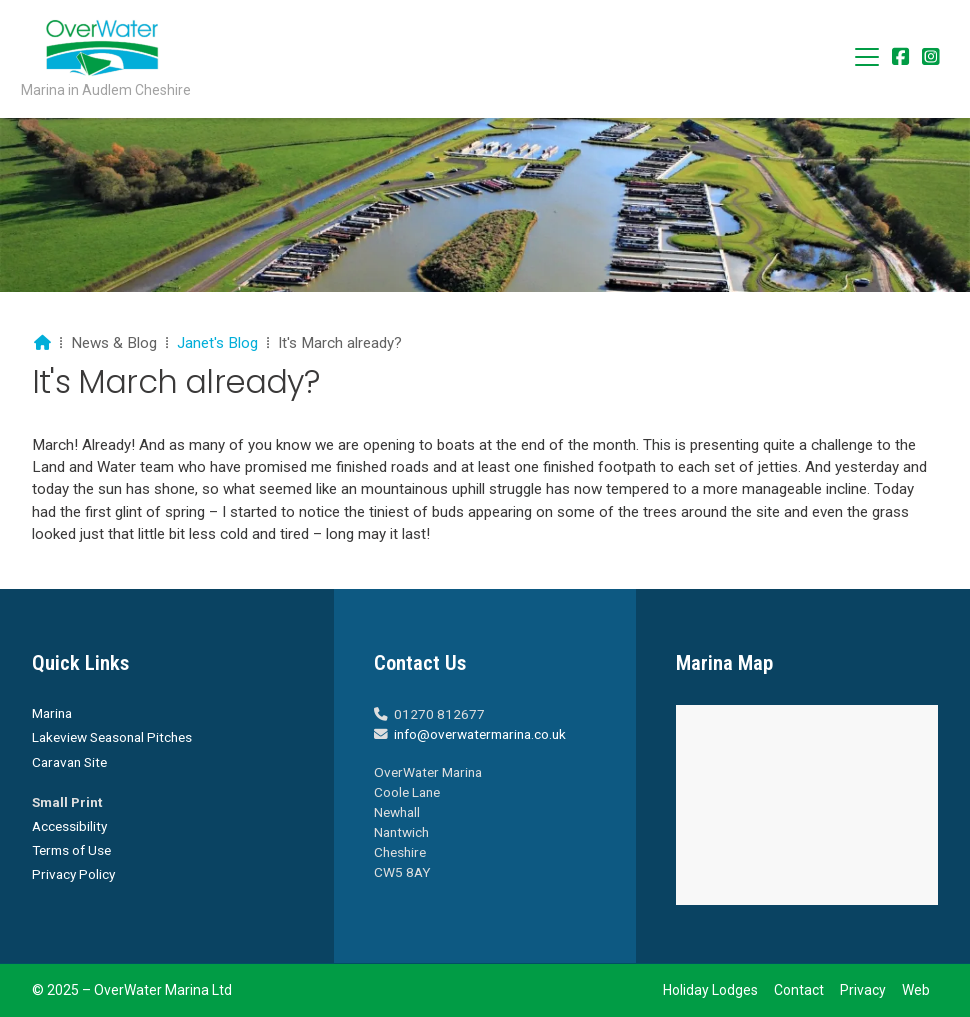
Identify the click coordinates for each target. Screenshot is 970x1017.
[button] (867, 57)
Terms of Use (71, 850)
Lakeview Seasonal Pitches (112, 737)
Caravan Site (69, 762)
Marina (52, 713)
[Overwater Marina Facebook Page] (901, 58)
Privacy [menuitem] (863, 990)
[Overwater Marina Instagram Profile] (931, 58)
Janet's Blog (217, 343)
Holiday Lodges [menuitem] (710, 990)
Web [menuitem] (916, 990)
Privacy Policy (73, 874)
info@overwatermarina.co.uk (480, 734)
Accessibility (69, 826)
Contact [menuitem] (799, 990)
